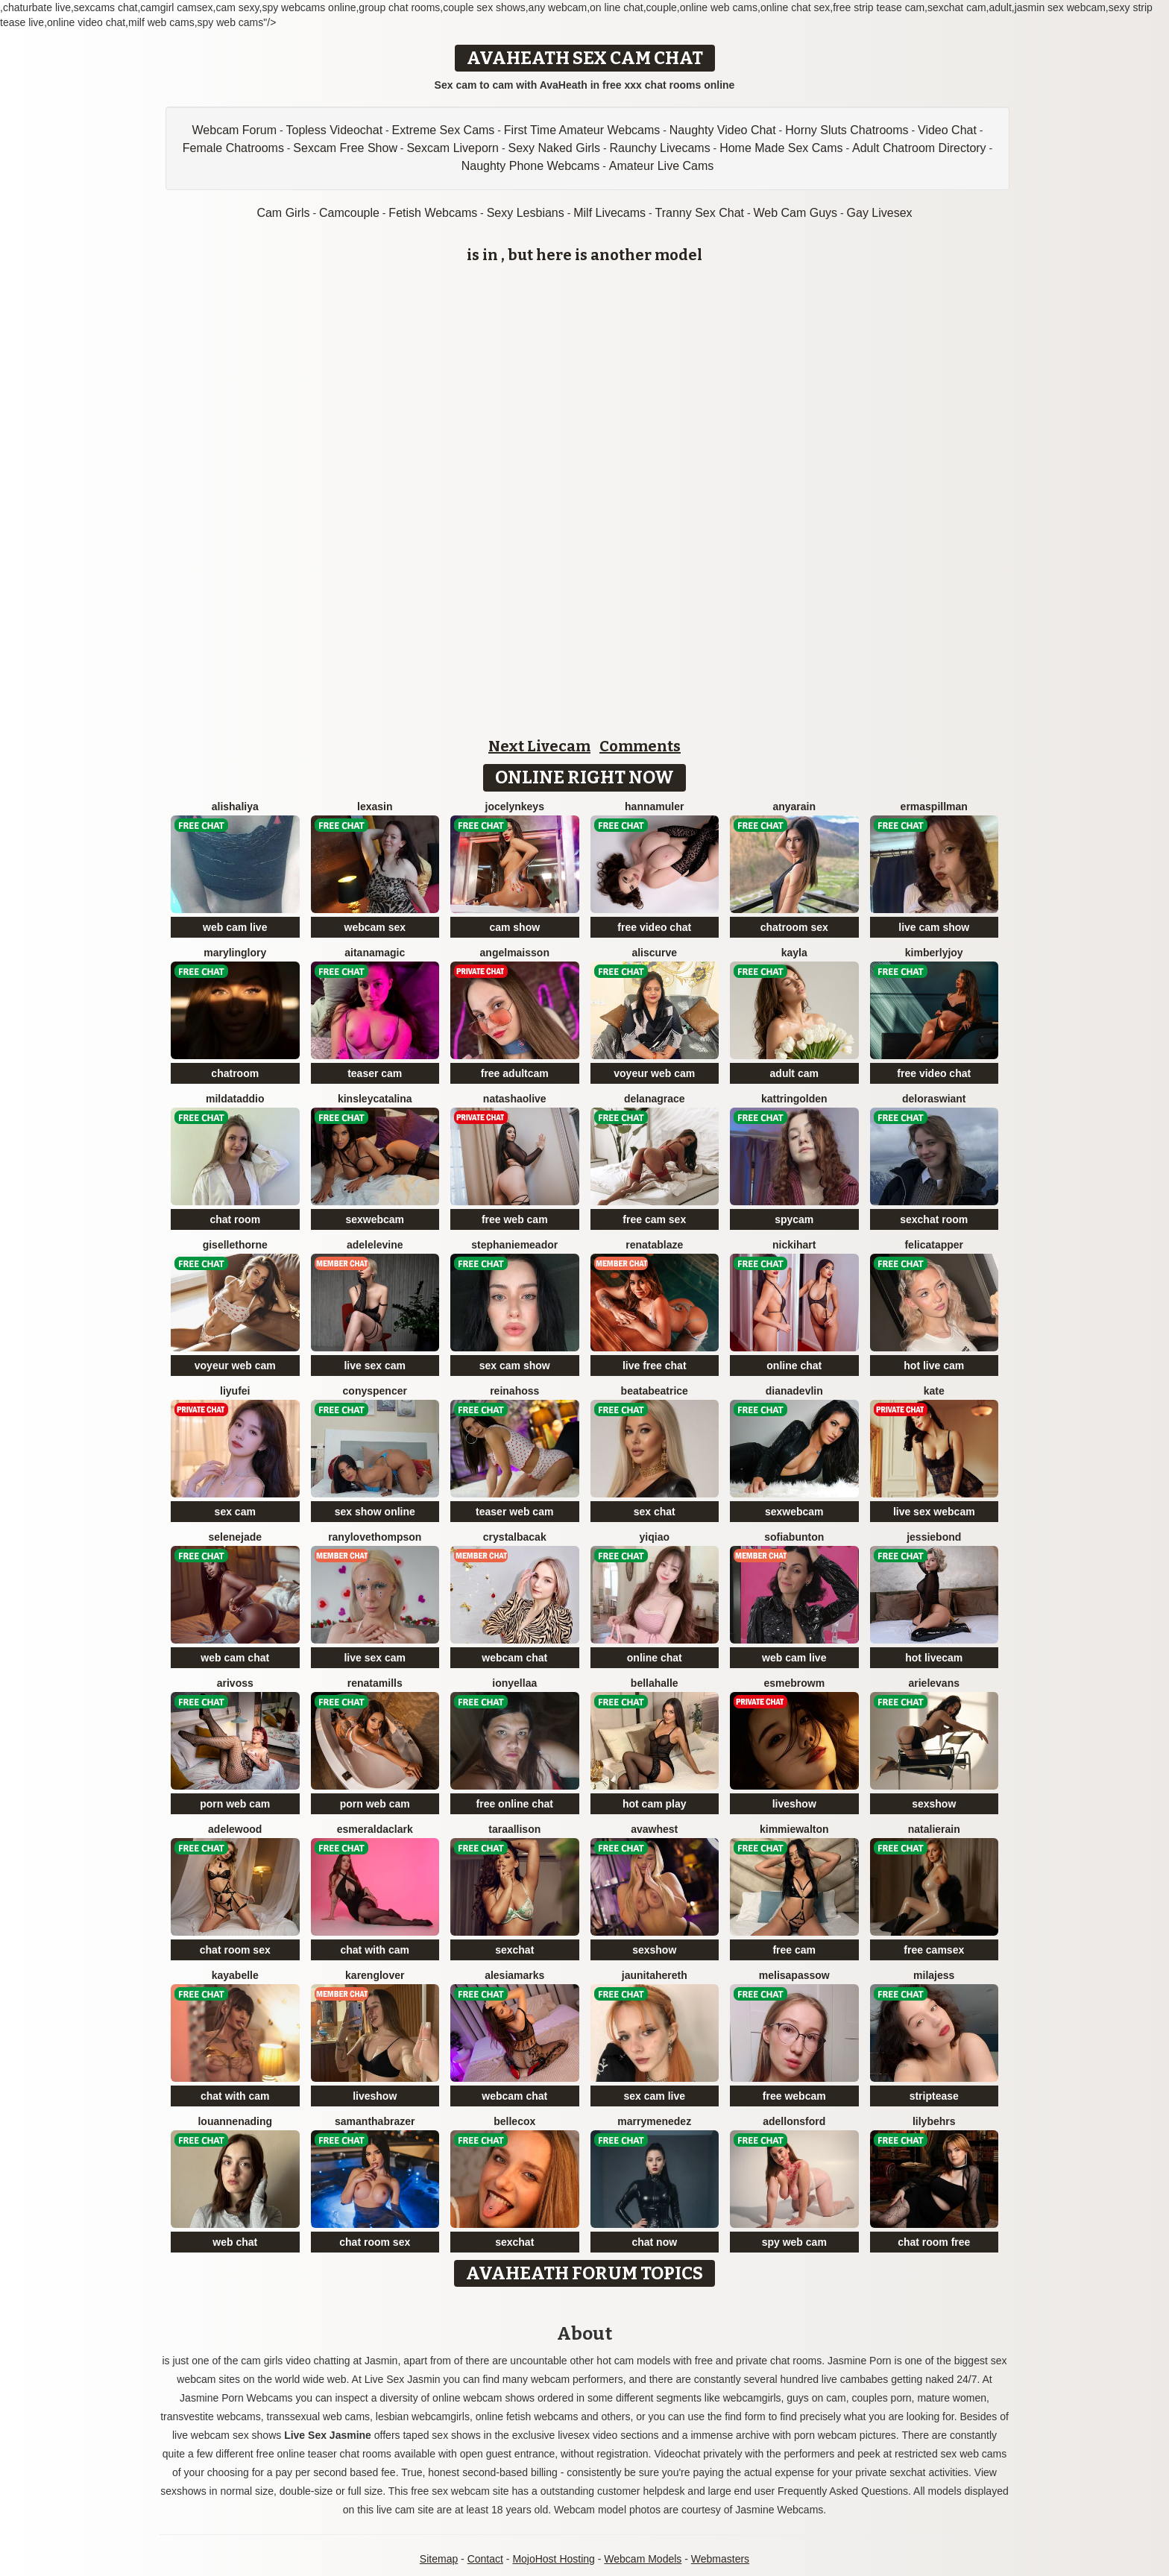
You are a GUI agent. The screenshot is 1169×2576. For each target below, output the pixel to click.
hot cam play (655, 1804)
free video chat (654, 927)
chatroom (235, 1073)
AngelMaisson (514, 953)
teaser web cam (514, 1512)
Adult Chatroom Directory (919, 148)
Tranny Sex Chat (699, 212)
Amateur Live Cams (661, 166)
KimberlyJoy (934, 953)
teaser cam (374, 1073)
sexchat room (934, 1219)
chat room (234, 1219)
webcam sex (375, 927)
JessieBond (934, 1537)
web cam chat (235, 1658)
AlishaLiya (235, 806)
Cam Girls (282, 212)
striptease (934, 2096)
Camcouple (349, 212)
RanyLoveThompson (374, 1537)
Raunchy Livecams (660, 148)
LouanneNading (235, 2121)
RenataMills (375, 1683)
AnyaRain (794, 806)
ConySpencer (375, 1391)
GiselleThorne (235, 1245)
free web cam (515, 1219)
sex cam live (654, 2096)
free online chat (514, 1804)
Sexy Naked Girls (554, 148)
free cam (794, 1950)
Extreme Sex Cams (443, 130)
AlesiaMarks (514, 1975)
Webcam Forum (234, 130)
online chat (794, 1365)
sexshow (934, 1804)
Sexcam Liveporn (452, 148)
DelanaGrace (654, 1099)
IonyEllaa (514, 1683)
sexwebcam (374, 1219)
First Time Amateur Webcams (582, 130)
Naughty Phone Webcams (530, 166)
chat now (654, 2242)
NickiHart (794, 1245)
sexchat (514, 1950)
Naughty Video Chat (722, 130)
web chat (234, 2242)
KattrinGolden (794, 1099)
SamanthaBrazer (375, 2121)
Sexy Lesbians (525, 212)
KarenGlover (374, 1975)
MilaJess (933, 1975)
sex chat (654, 1512)
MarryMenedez (654, 2121)
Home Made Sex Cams (780, 148)
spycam (794, 1219)
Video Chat (947, 130)
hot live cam (934, 1365)
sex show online (375, 1512)
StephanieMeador (514, 1245)
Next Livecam (539, 746)
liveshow (794, 1804)
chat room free (934, 2242)
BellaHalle (654, 1683)
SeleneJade (235, 1537)
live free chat (655, 1365)
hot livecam (933, 1658)
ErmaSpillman (934, 806)
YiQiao (654, 1537)
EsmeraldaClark (375, 1829)
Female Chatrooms (233, 148)
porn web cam (235, 1804)
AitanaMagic (374, 953)
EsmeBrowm (794, 1683)
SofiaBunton (794, 1537)
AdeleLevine (375, 1245)
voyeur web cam (654, 1073)
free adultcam (515, 1073)
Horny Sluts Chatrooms (846, 130)
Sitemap (439, 2559)
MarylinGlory (235, 953)
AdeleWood (235, 1829)
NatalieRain (934, 1829)
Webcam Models (642, 2559)
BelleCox (514, 2121)
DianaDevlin (794, 1391)
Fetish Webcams (432, 212)
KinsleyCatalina (375, 1099)
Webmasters (720, 2559)
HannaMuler (654, 806)
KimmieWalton (794, 1829)
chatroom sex (794, 927)
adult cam (794, 1073)
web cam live (235, 927)
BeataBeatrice (654, 1391)
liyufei (235, 1391)
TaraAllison (514, 1829)
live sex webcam (934, 1512)
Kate (934, 1391)
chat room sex (235, 1950)
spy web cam (794, 2242)
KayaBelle (235, 1975)
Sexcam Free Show (345, 148)
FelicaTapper (933, 1245)
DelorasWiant (934, 1099)
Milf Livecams (609, 212)
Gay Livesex (880, 212)
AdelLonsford (794, 2121)
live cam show (933, 927)
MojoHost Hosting (553, 2559)
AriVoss (235, 1683)
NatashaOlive (514, 1099)
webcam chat (514, 1658)
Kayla (794, 953)
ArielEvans (934, 1683)
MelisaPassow (794, 1975)
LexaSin (374, 806)
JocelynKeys (514, 806)
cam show (514, 927)
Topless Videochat (334, 130)
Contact (485, 2559)
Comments (640, 746)
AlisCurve (654, 953)
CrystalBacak (514, 1537)
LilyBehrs (934, 2121)
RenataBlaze (654, 1245)
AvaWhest (654, 1829)
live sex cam (375, 1365)
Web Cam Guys (795, 212)
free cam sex (654, 1219)
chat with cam (374, 1950)
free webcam (794, 2096)
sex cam (235, 1512)
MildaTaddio (235, 1099)
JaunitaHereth (654, 1975)
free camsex (934, 1950)
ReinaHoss (514, 1391)
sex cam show (514, 1365)
